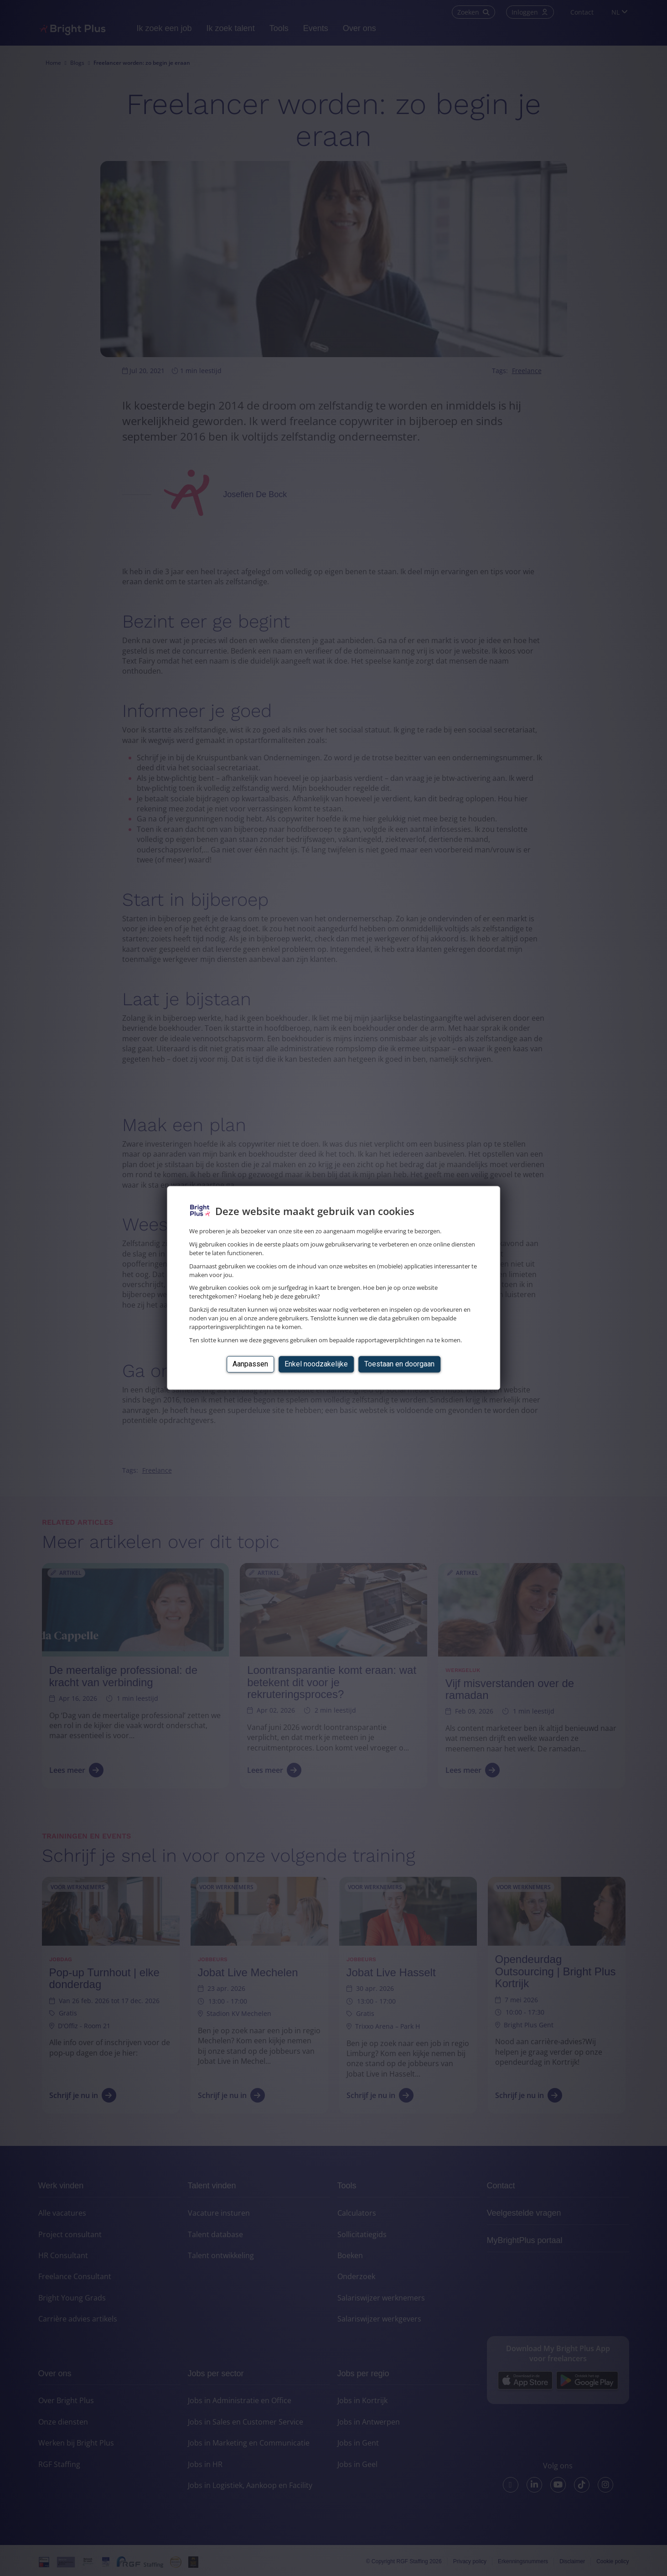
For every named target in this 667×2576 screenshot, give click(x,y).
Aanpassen (250, 1364)
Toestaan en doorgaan (399, 1364)
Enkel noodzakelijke (316, 1364)
